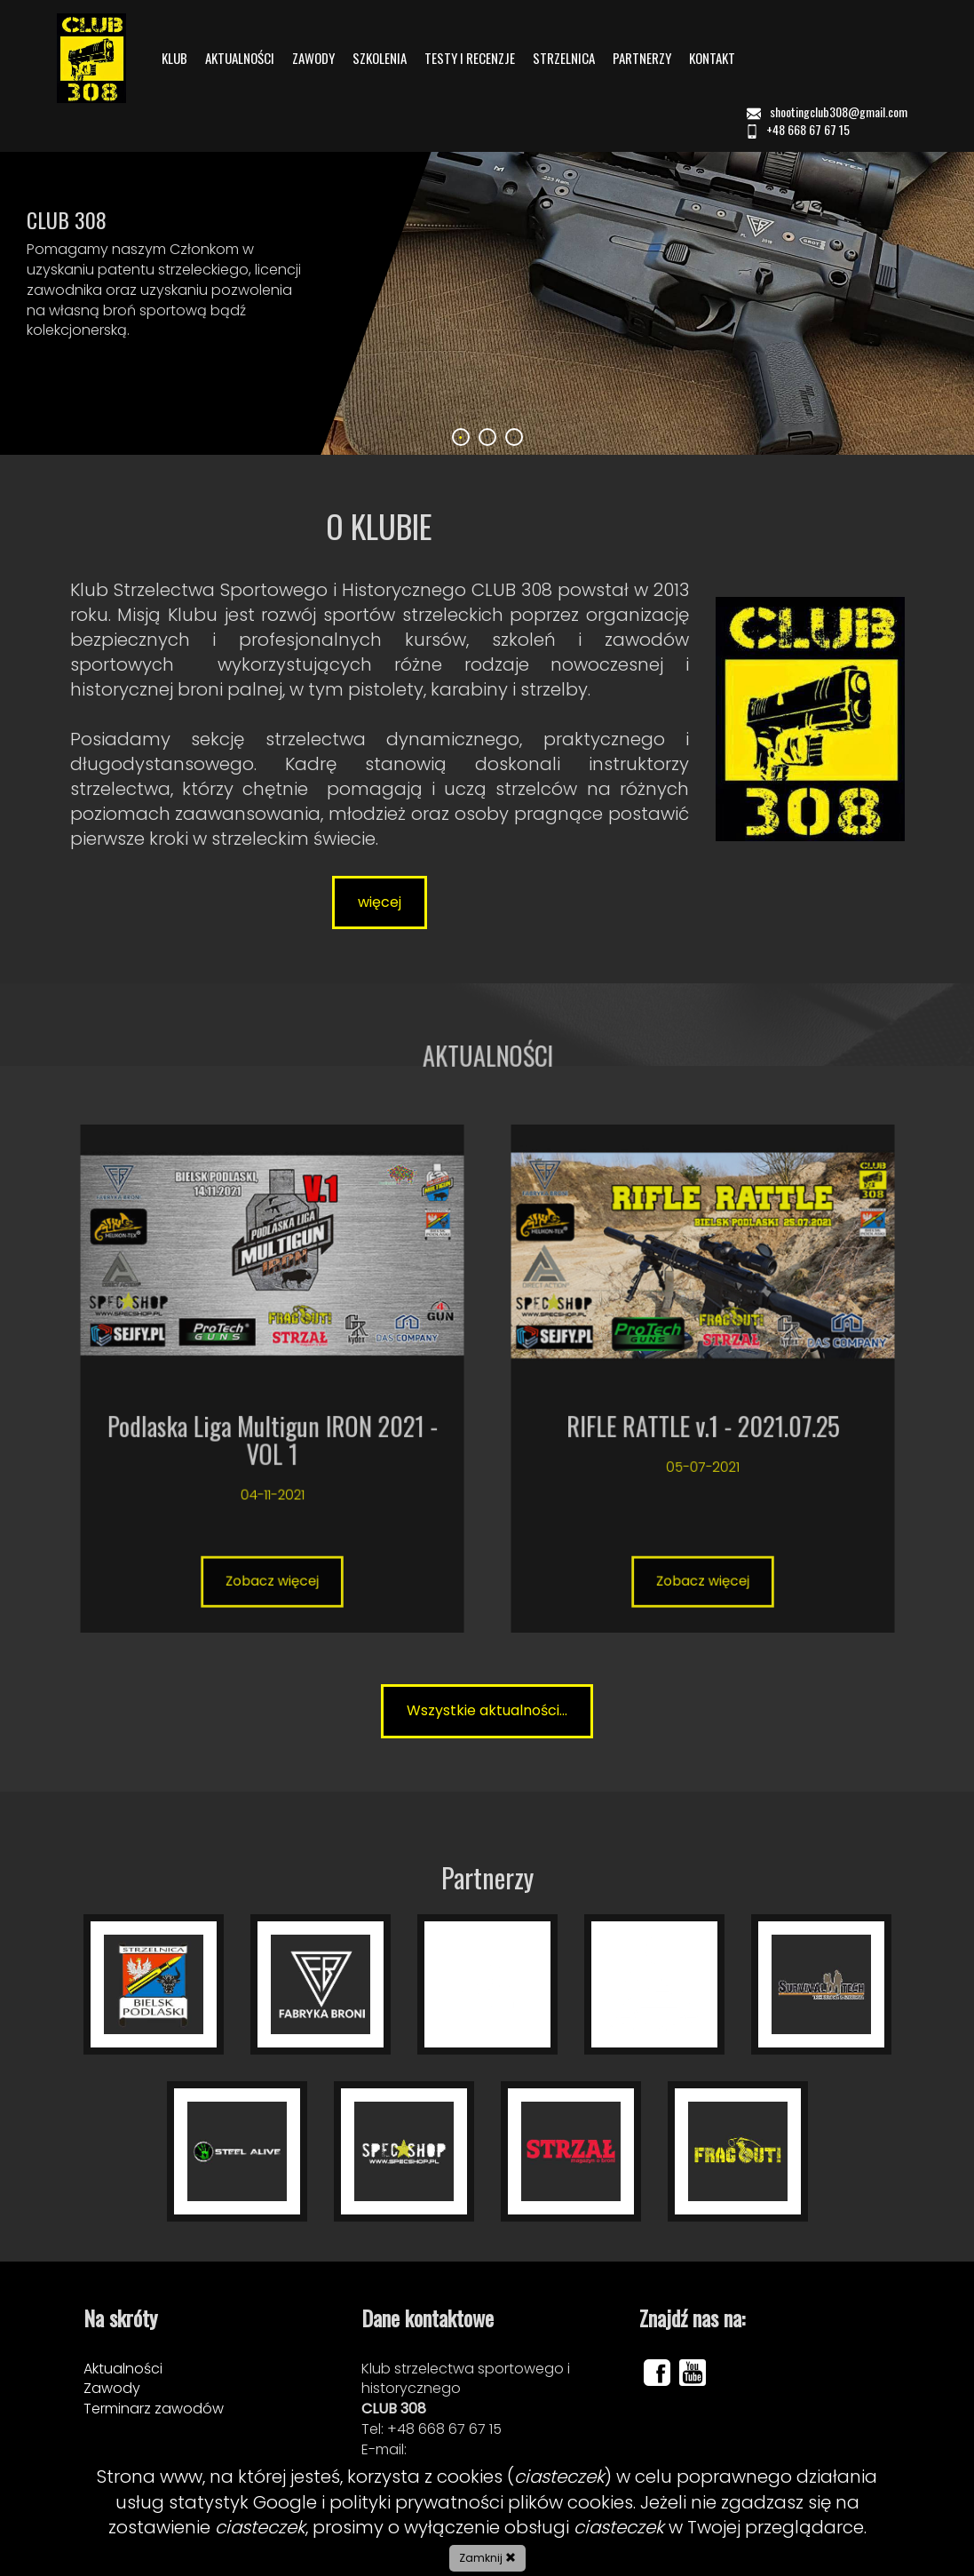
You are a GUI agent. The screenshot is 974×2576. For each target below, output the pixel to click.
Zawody (111, 2388)
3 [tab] (514, 437)
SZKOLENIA (379, 58)
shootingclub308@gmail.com (828, 111)
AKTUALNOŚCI (239, 58)
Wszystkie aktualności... (487, 1710)
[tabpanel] (487, 265)
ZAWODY (313, 58)
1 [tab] (461, 437)
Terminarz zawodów (153, 2408)
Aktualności (122, 2368)
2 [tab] (487, 437)
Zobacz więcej (272, 1433)
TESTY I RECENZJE (469, 58)
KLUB (174, 58)
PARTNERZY (642, 58)
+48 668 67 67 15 (797, 129)
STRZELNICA (564, 58)
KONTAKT (712, 58)
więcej (379, 902)
